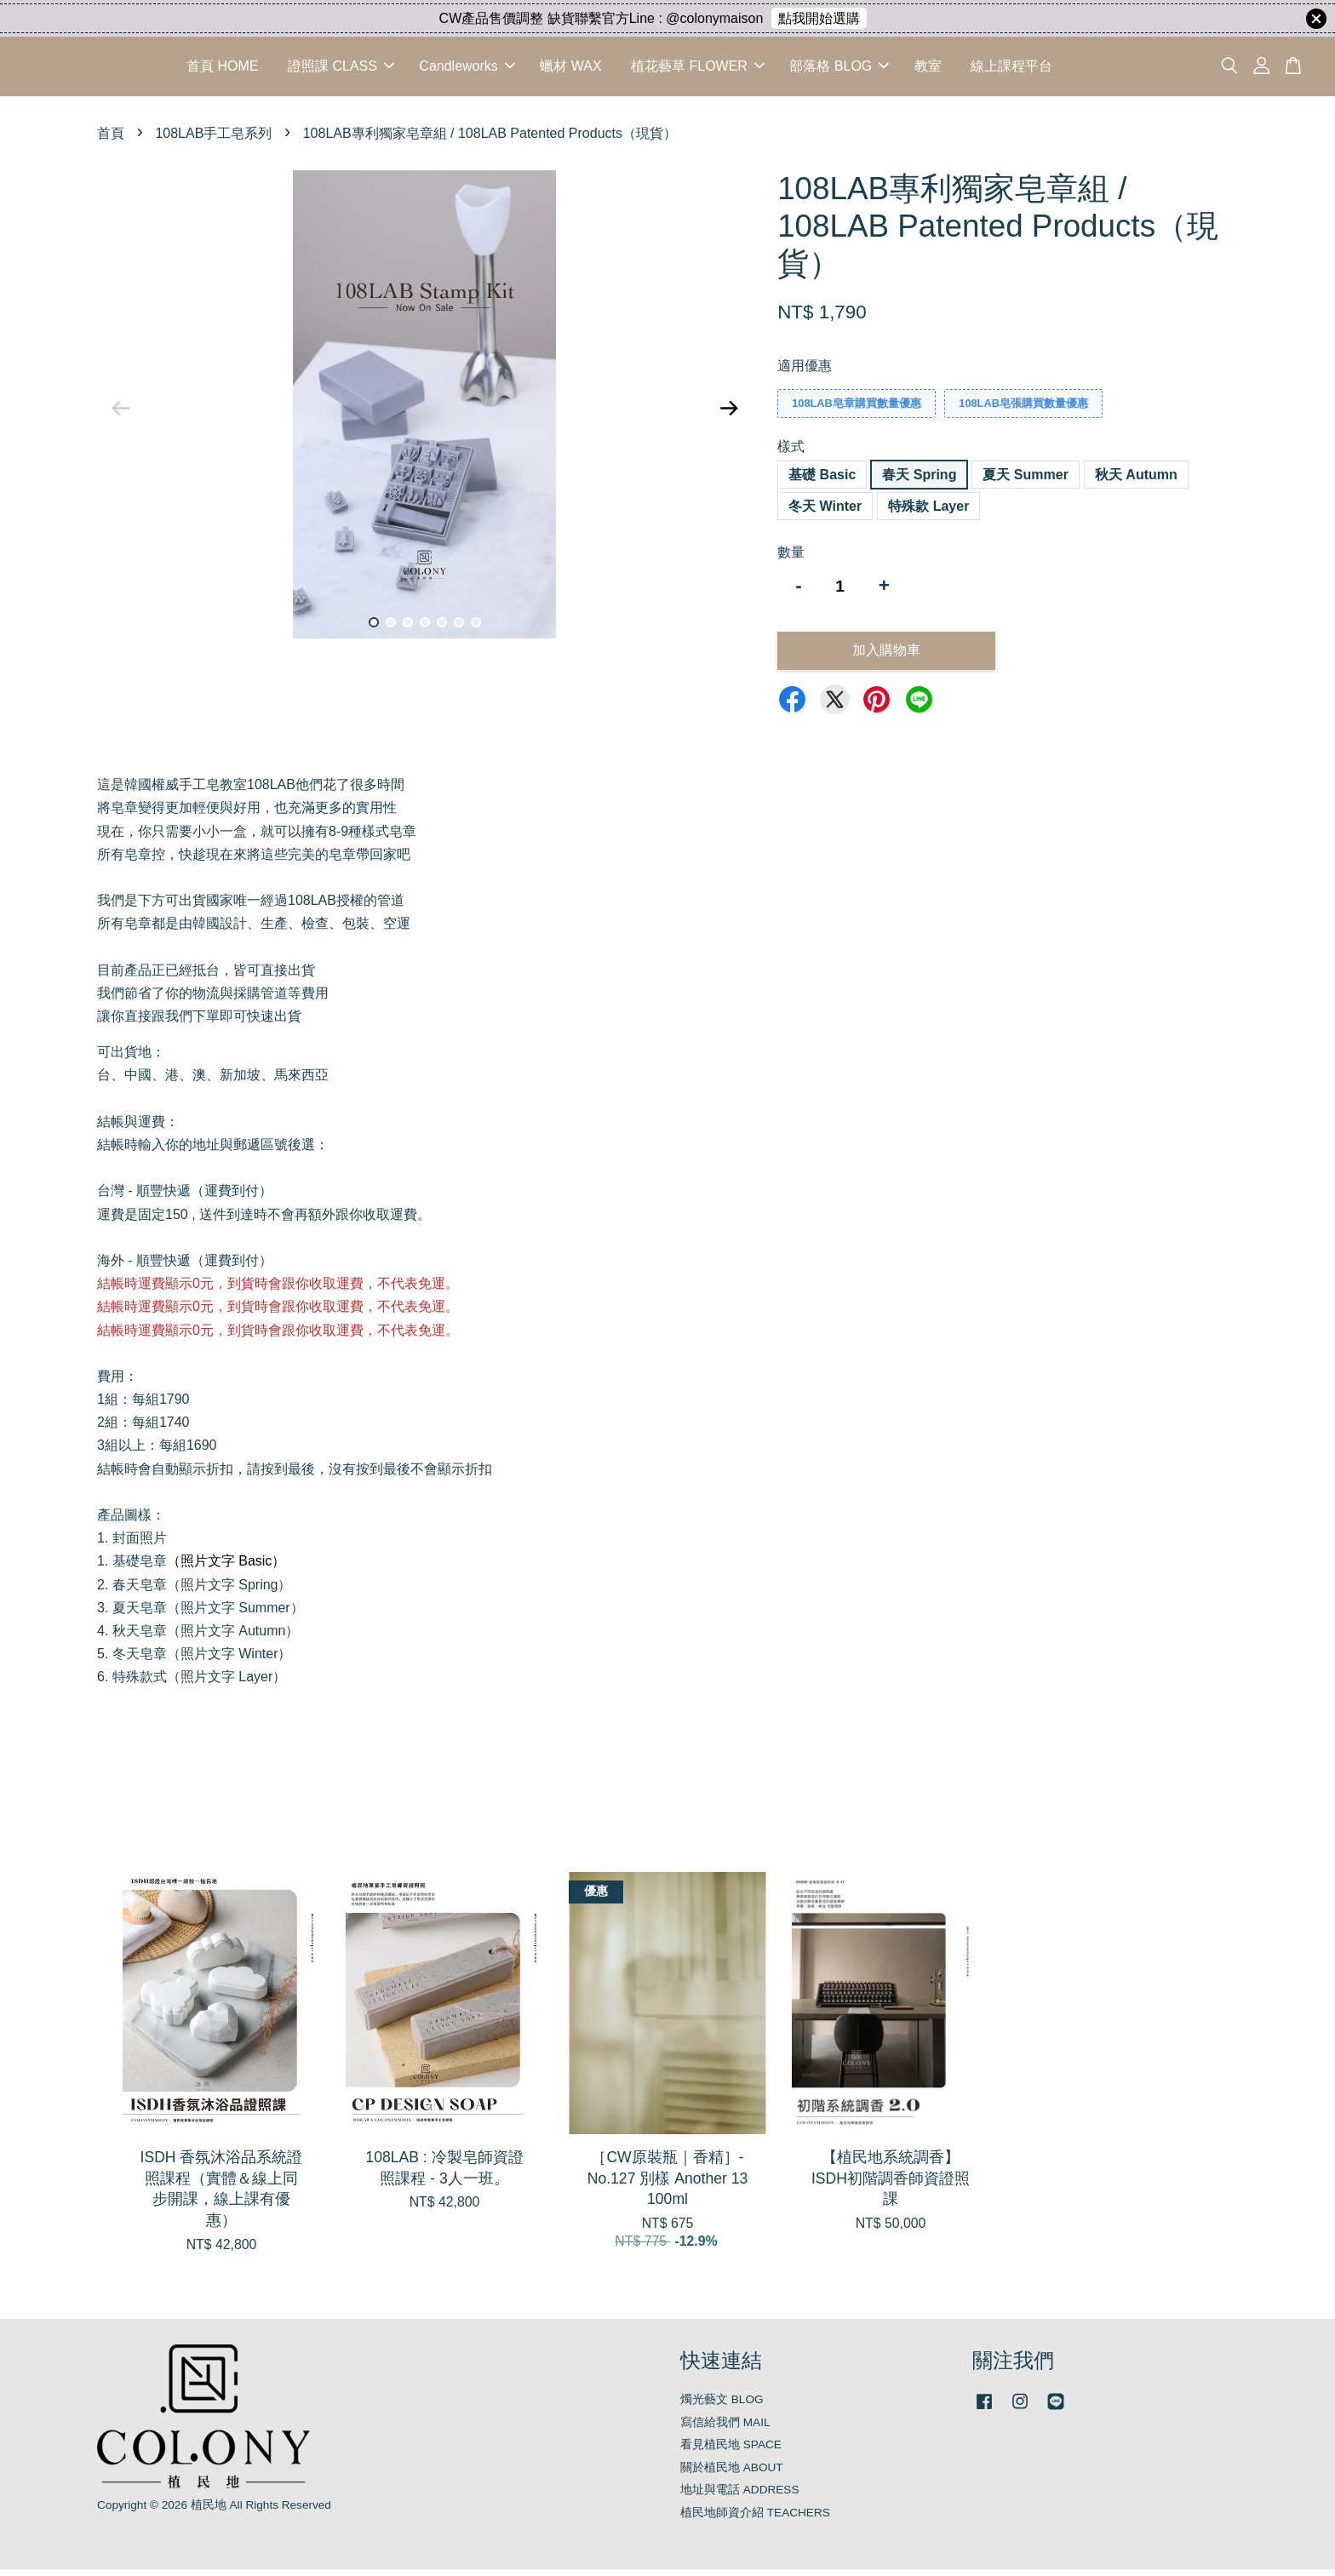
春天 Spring (919, 480)
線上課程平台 (1011, 69)
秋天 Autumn (1136, 480)
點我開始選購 (819, 18)
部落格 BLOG (839, 69)
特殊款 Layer (928, 512)
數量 (791, 558)
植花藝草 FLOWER (698, 69)
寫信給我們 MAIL (725, 2428)
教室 (928, 69)
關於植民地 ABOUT (731, 2473)
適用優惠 (804, 371)
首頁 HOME (222, 69)
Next (729, 414)
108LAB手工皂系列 (213, 139)
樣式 (791, 453)
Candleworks (466, 69)
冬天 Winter (825, 512)
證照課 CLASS (341, 69)
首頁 (110, 139)
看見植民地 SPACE (731, 2451)
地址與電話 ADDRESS (739, 2496)
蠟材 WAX (570, 69)
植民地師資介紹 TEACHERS (755, 2518)
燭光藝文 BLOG (722, 2406)
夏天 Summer (1025, 480)
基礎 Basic (822, 480)
